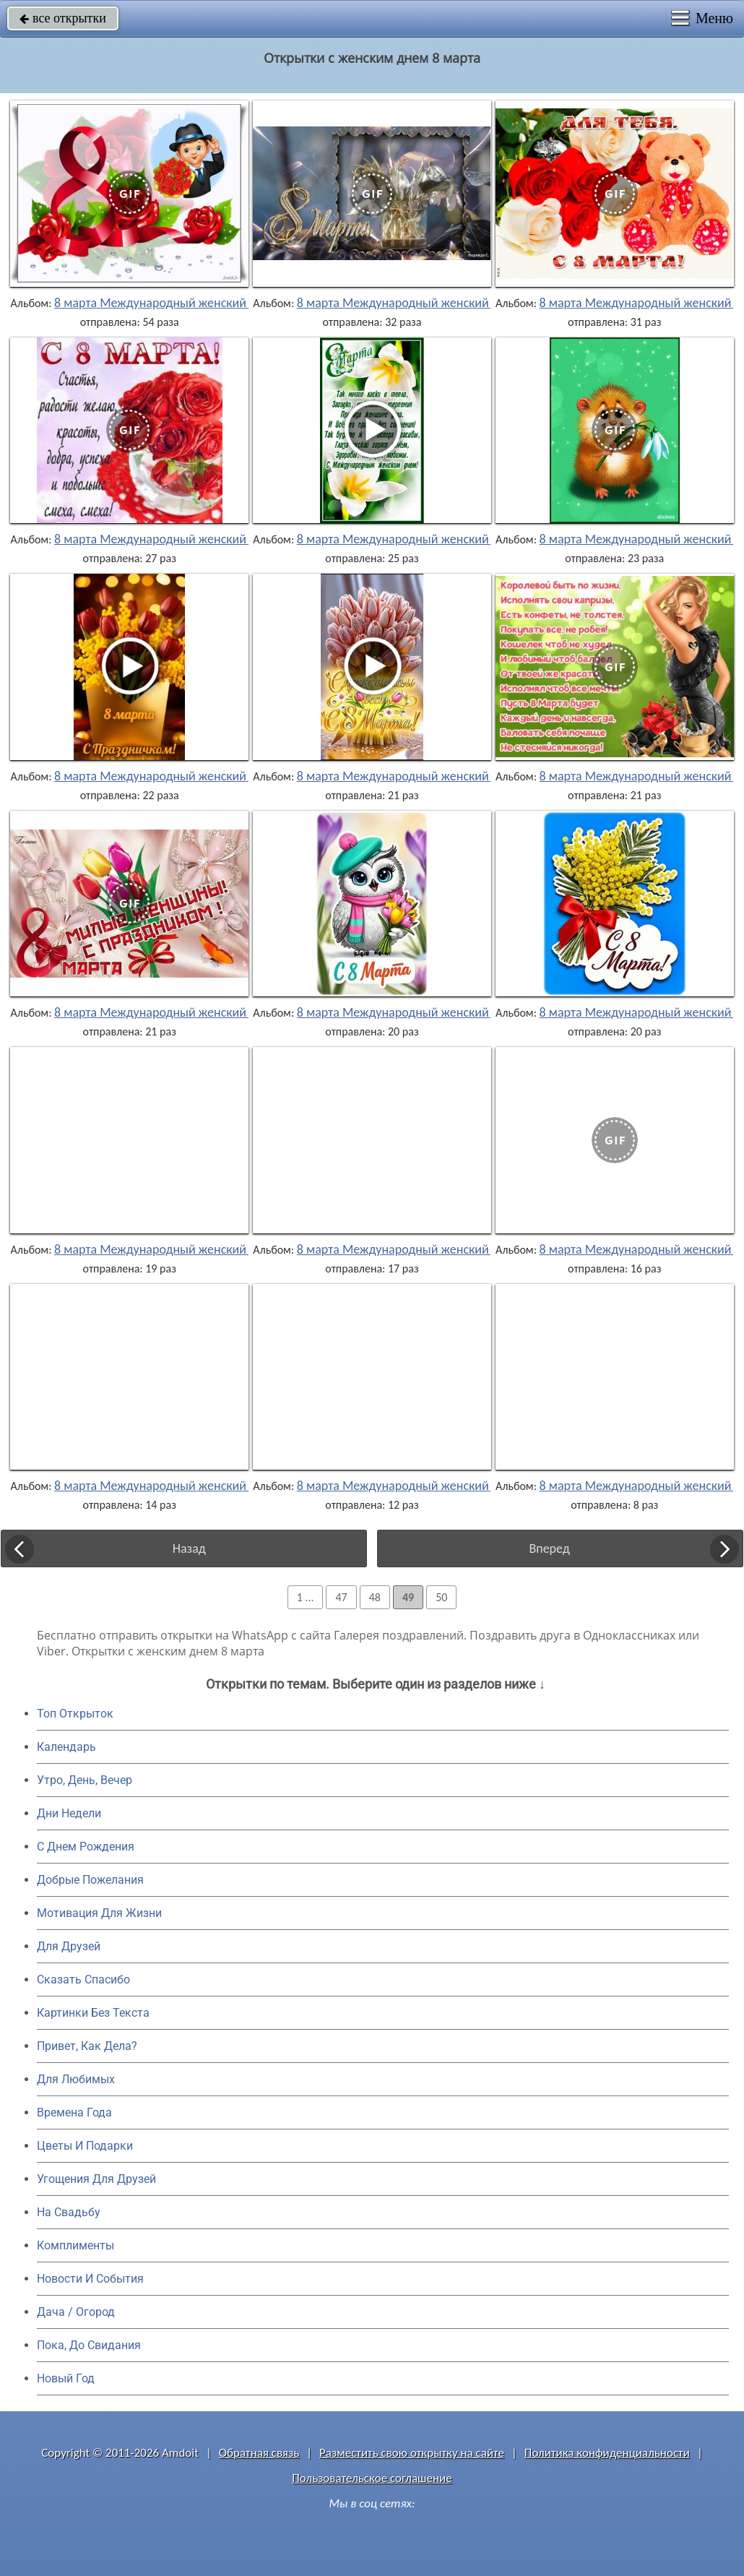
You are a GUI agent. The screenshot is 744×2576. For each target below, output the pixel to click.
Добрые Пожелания (90, 1880)
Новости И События (90, 2279)
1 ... (305, 1597)
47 (341, 1597)
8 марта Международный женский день (165, 302)
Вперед (549, 1548)
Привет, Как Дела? (87, 2046)
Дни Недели (69, 1813)
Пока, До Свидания (89, 2345)
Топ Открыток (75, 1713)
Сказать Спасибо (83, 1979)
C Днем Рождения (85, 1846)
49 (408, 1597)
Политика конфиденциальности (607, 2452)
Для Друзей (68, 1946)
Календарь (66, 1747)
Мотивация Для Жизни (99, 1913)
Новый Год (66, 2378)
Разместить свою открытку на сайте (411, 2452)
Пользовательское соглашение (371, 2478)
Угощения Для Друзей (96, 2179)
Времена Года (74, 2112)
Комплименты (75, 2245)
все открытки (63, 18)
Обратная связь (259, 2452)
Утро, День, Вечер (84, 1780)
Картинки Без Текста (93, 2013)
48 (375, 1597)
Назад (189, 1548)
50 (441, 1597)
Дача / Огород (76, 2312)
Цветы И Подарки (85, 2146)
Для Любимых (76, 2079)
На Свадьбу (68, 2212)
